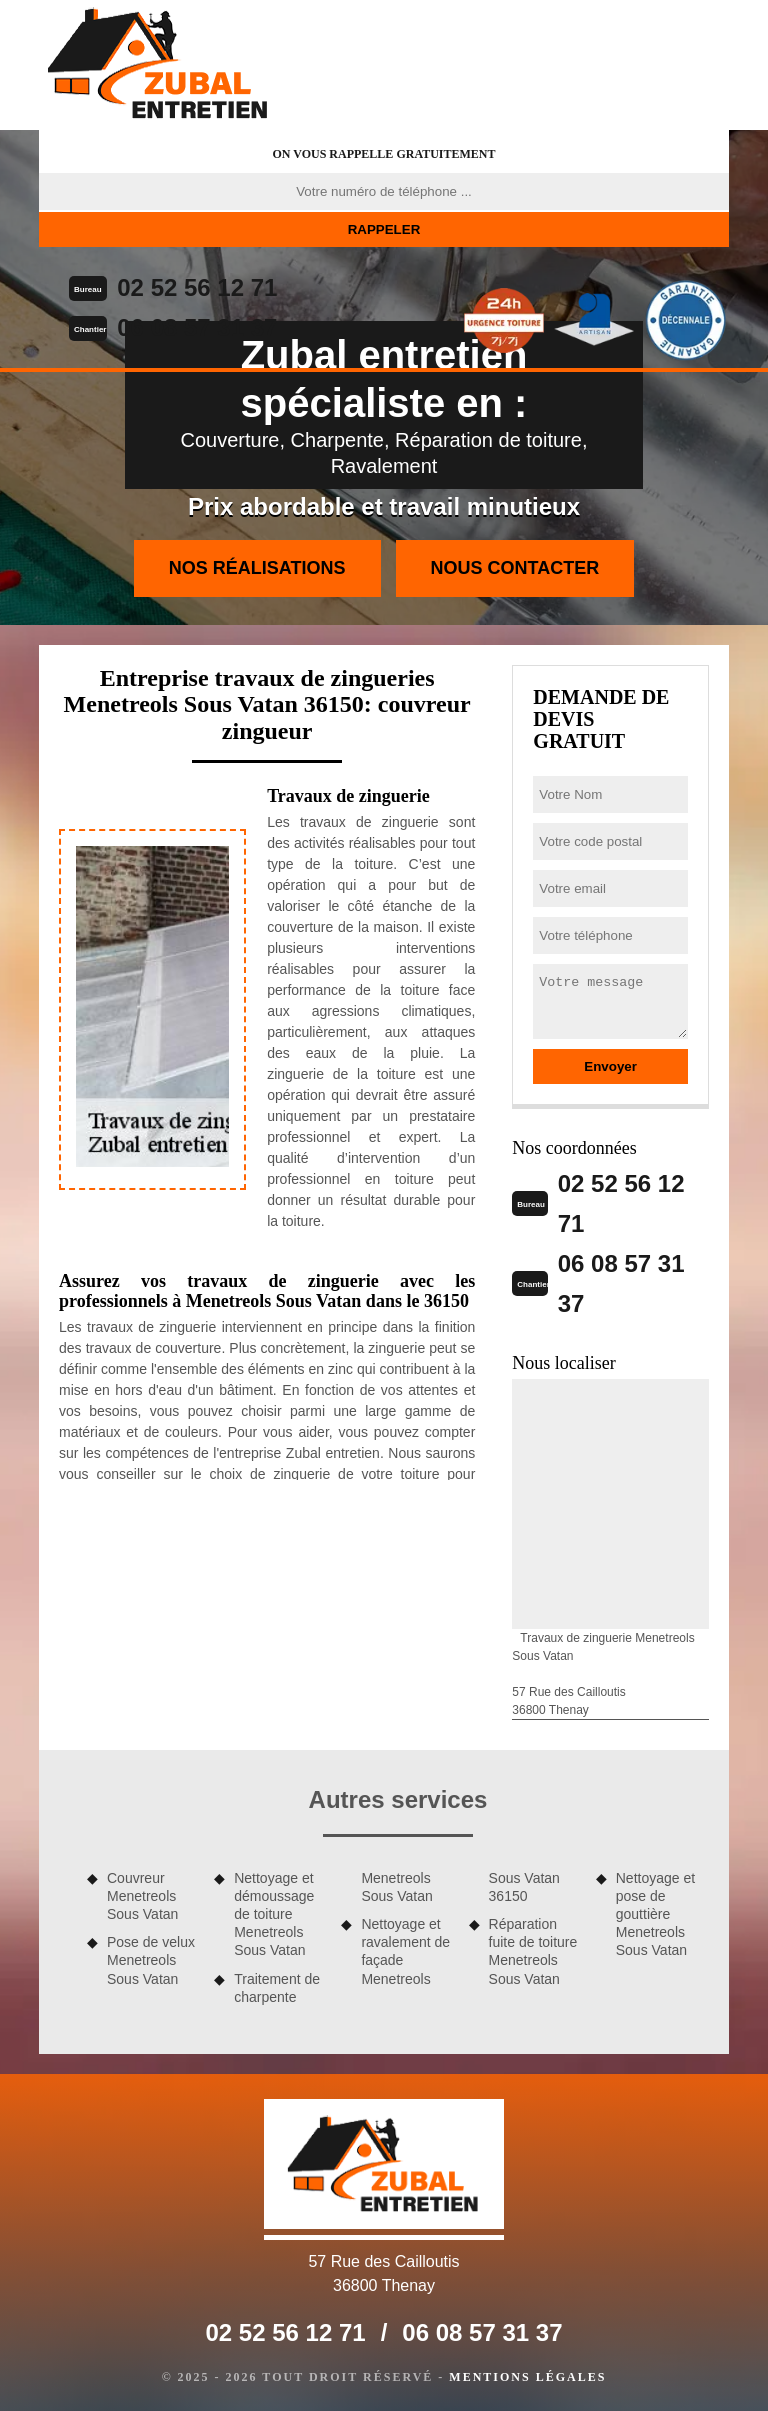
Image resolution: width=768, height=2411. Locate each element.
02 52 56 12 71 (197, 287)
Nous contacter (515, 568)
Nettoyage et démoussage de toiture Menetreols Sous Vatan (274, 1914)
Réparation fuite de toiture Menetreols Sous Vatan (533, 1951)
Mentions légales (527, 2377)
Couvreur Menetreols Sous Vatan (142, 1896)
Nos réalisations (257, 568)
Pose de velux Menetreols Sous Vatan (151, 1960)
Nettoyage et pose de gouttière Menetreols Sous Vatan (655, 1914)
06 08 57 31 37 (197, 327)
